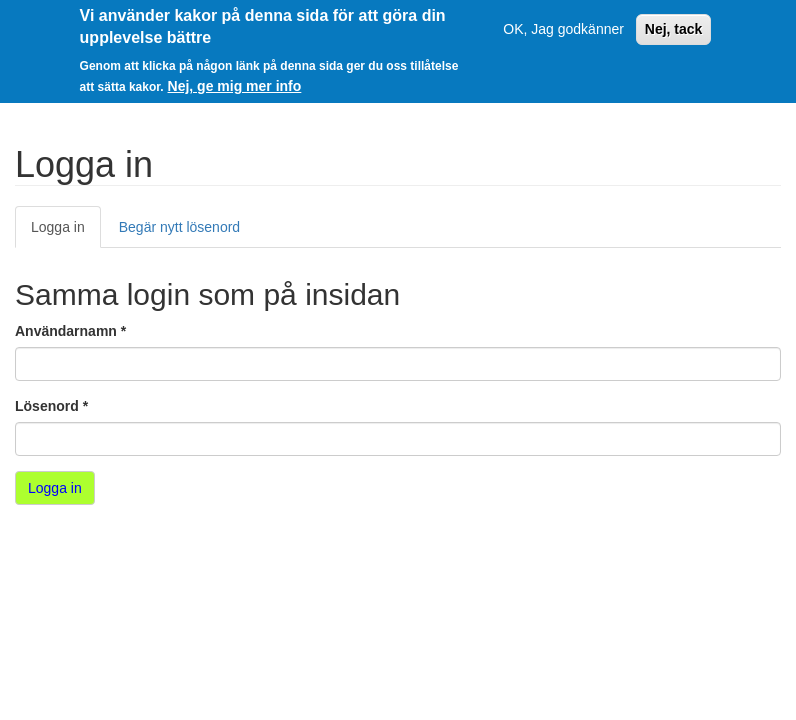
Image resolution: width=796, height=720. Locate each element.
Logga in (66, 232)
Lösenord (51, 406)
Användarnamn (70, 331)
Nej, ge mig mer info (235, 84)
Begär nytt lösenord (179, 227)
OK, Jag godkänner (563, 27)
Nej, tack (674, 27)
